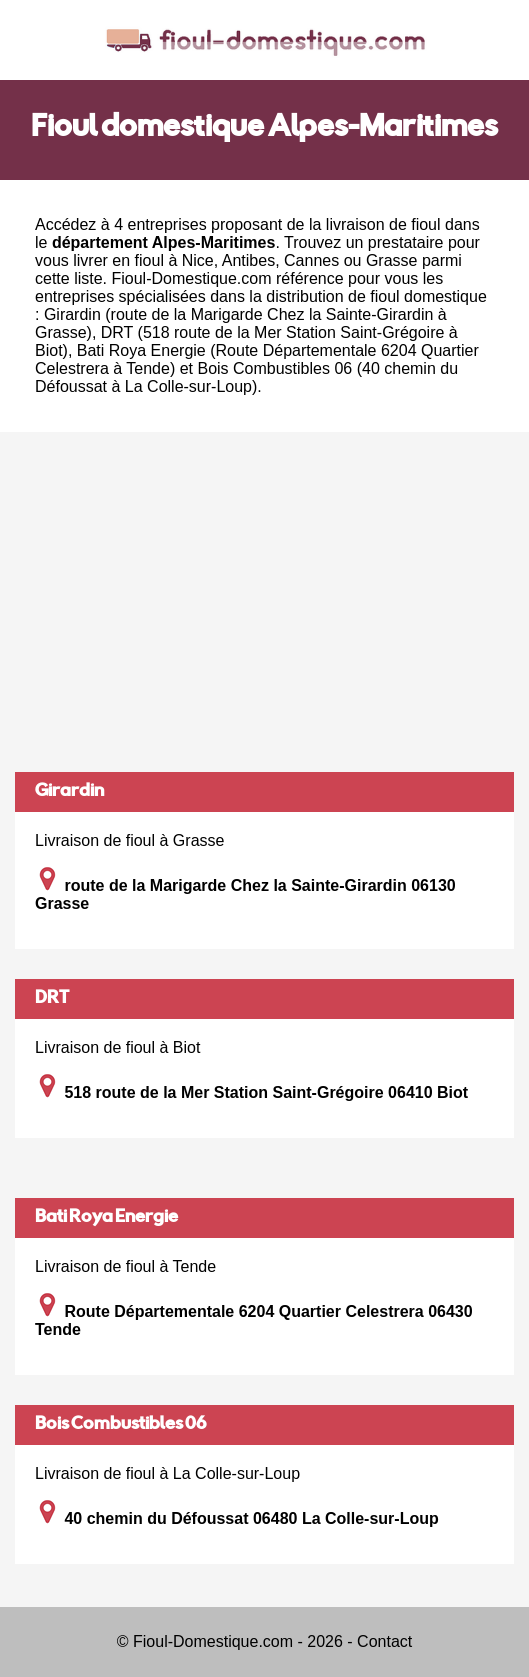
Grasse (392, 260)
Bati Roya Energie (106, 1218)
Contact (384, 1641)
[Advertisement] (264, 602)
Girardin (69, 792)
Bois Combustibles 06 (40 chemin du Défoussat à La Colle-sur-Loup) (246, 377)
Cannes (311, 260)
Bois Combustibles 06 (120, 1425)
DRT (52, 999)
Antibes (248, 260)
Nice (198, 260)
